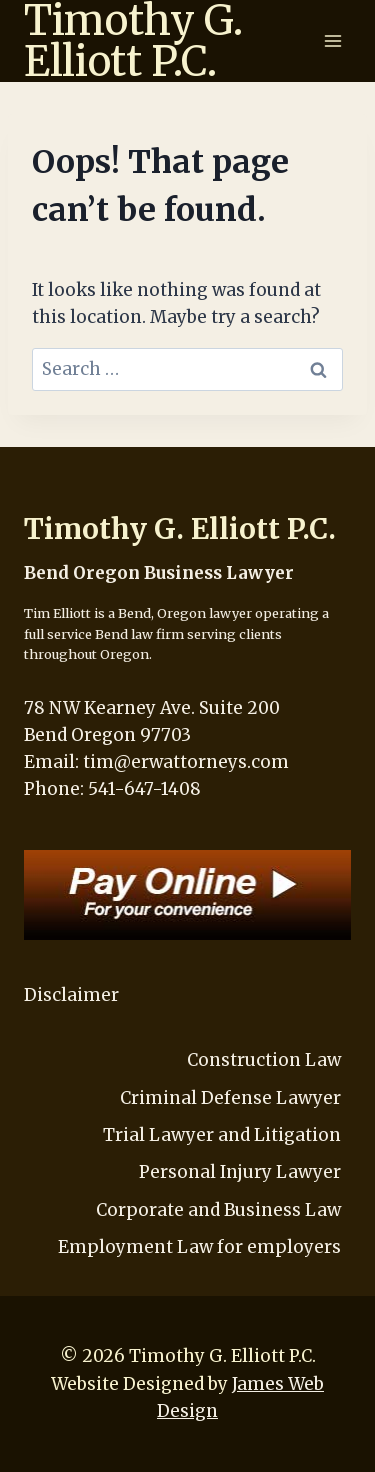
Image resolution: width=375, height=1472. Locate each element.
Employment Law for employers (199, 1247)
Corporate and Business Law (218, 1210)
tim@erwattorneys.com (186, 762)
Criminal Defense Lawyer (230, 1098)
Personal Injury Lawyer (240, 1172)
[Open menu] (332, 40)
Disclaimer (71, 995)
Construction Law (264, 1060)
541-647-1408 (144, 789)
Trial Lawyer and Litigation (222, 1135)
